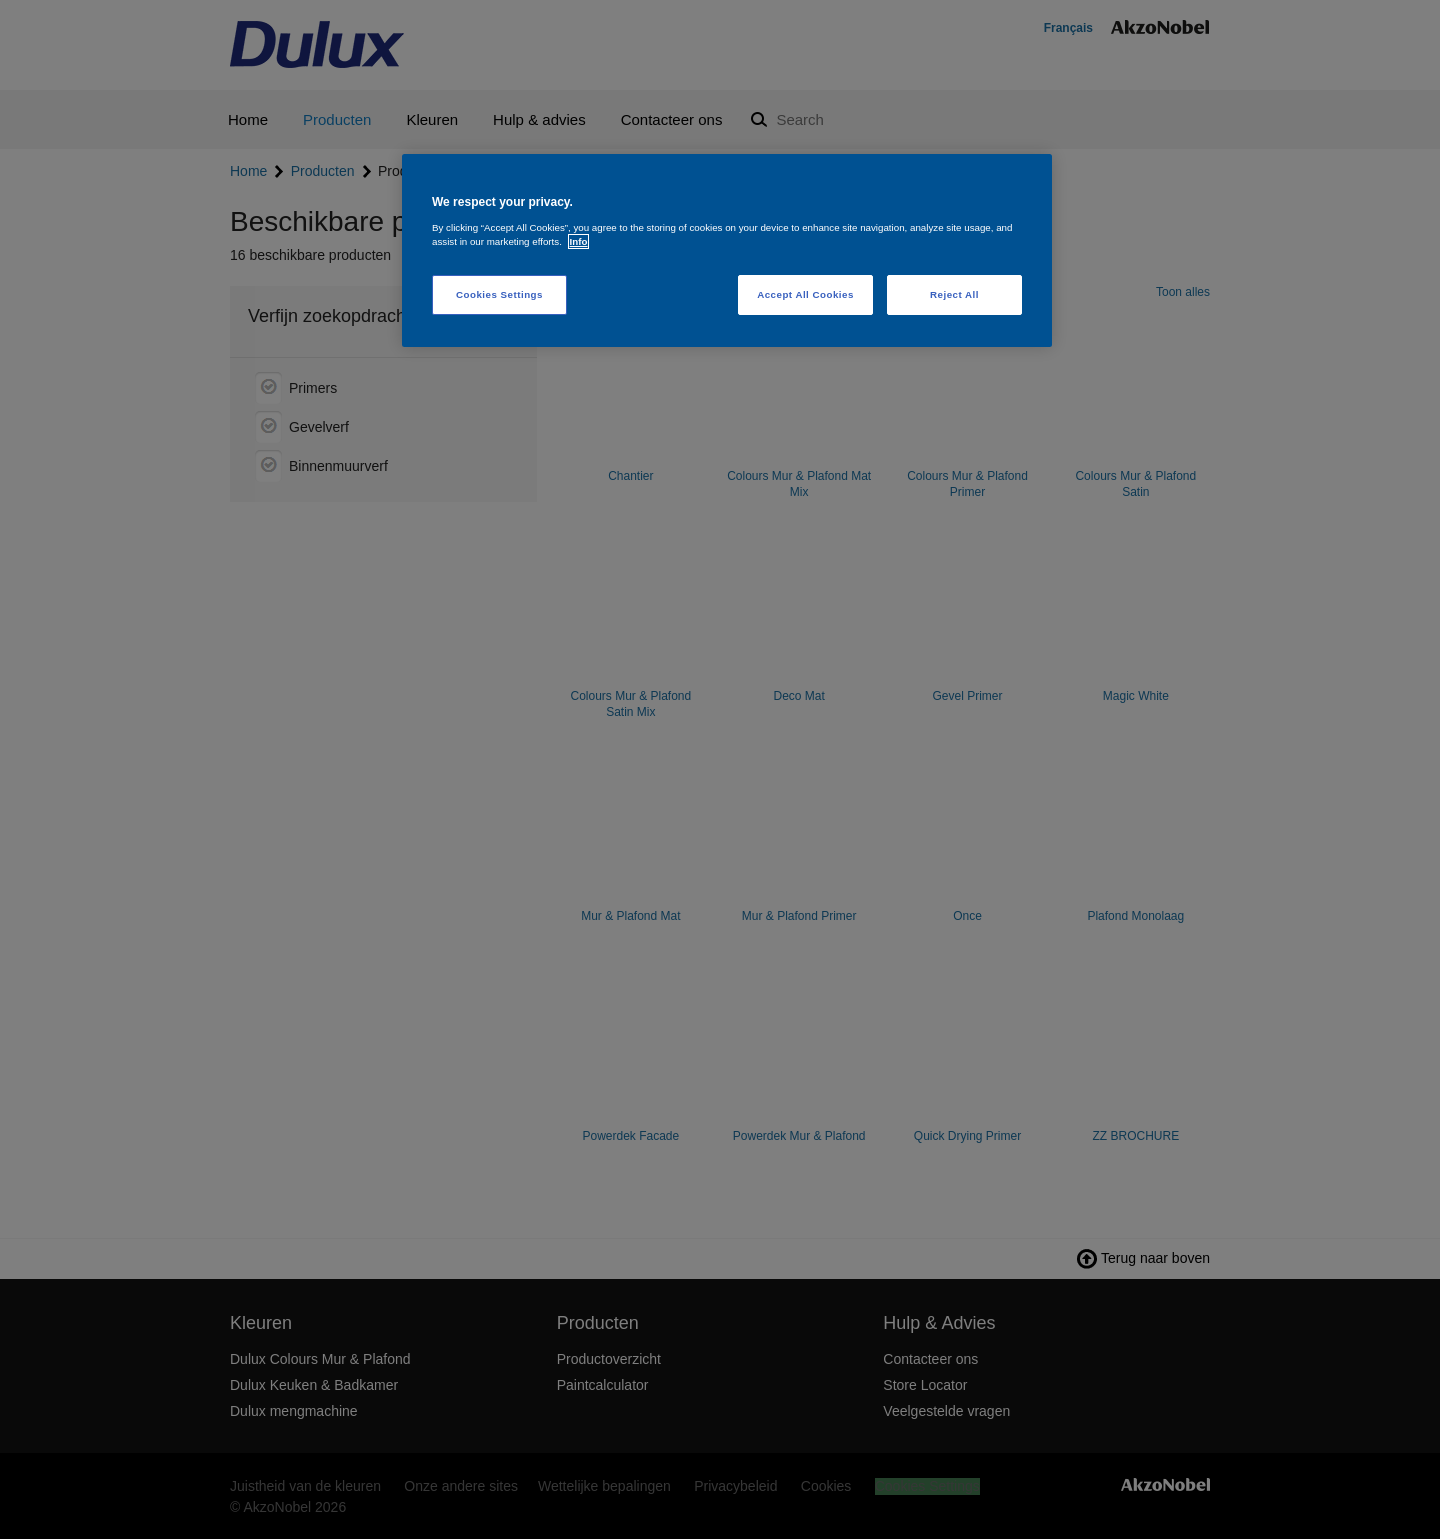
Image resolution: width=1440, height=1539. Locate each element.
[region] (727, 250)
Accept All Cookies (805, 294)
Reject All (954, 294)
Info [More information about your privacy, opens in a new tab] (579, 241)
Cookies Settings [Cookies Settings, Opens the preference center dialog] (499, 294)
